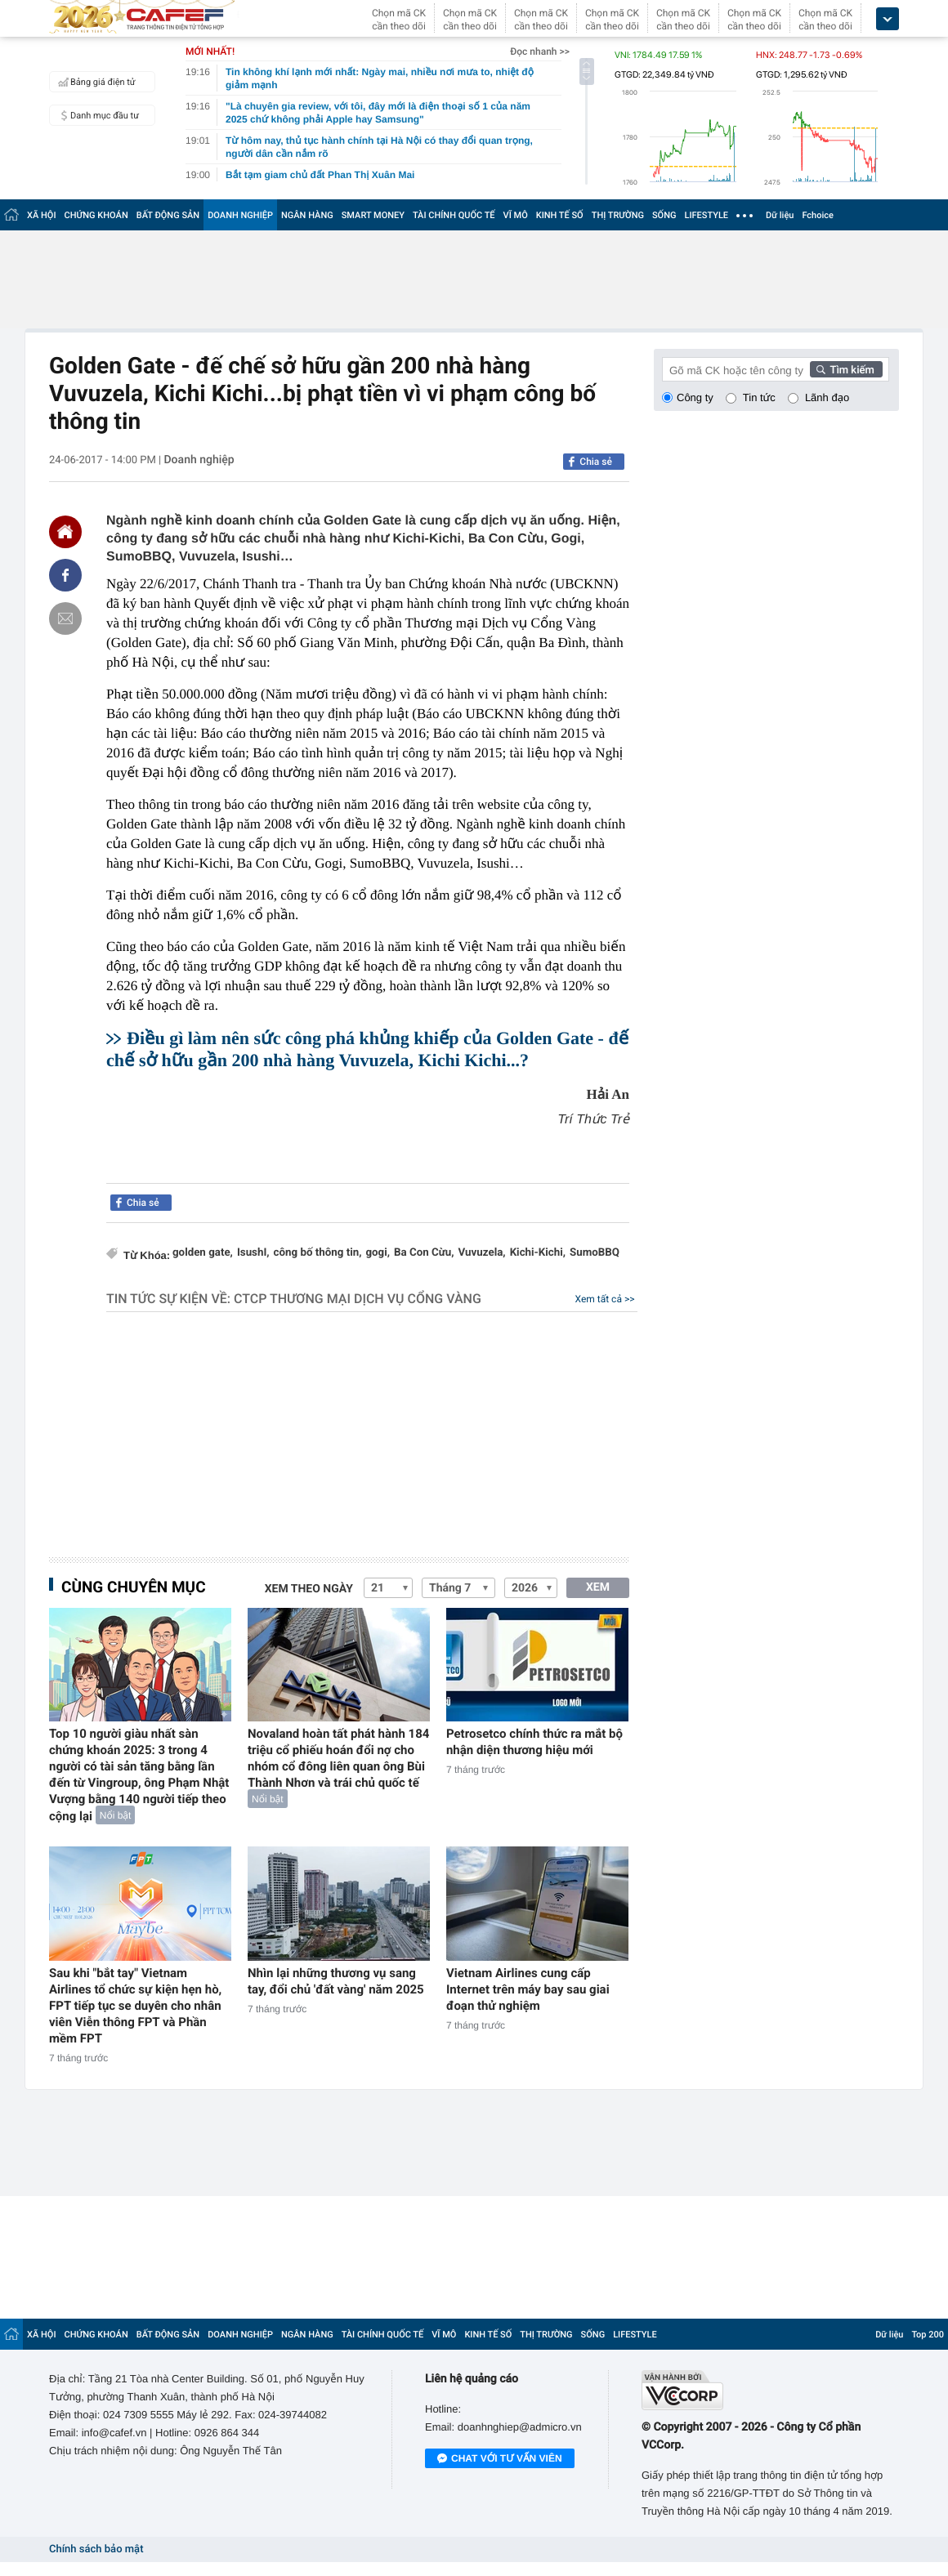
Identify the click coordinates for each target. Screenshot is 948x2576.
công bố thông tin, (318, 1253)
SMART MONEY (373, 215)
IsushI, (253, 1253)
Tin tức (759, 397)
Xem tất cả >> (605, 1299)
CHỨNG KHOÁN (96, 215)
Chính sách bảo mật (96, 2549)
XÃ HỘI (41, 215)
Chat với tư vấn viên (499, 2459)
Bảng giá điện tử (95, 81)
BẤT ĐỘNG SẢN (167, 215)
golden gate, (202, 1253)
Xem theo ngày (309, 1589)
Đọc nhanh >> (540, 51)
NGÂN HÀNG (307, 215)
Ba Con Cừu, (424, 1253)
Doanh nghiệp (198, 460)
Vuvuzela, (482, 1253)
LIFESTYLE (706, 215)
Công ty (695, 397)
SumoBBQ (594, 1253)
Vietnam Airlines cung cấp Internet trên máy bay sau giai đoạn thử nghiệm (528, 1989)
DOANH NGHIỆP (240, 215)
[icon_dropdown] (887, 19)
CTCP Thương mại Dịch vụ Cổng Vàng (357, 1298)
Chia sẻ (595, 461)
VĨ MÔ (515, 215)
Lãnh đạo (827, 397)
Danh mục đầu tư (96, 115)
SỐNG (664, 215)
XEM (598, 1587)
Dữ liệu (780, 215)
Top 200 (927, 2334)
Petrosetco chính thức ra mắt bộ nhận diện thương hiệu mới (534, 1741)
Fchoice (818, 215)
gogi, (377, 1253)
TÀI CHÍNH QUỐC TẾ (454, 215)
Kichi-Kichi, (538, 1253)
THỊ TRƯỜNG (618, 215)
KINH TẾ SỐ (560, 215)
